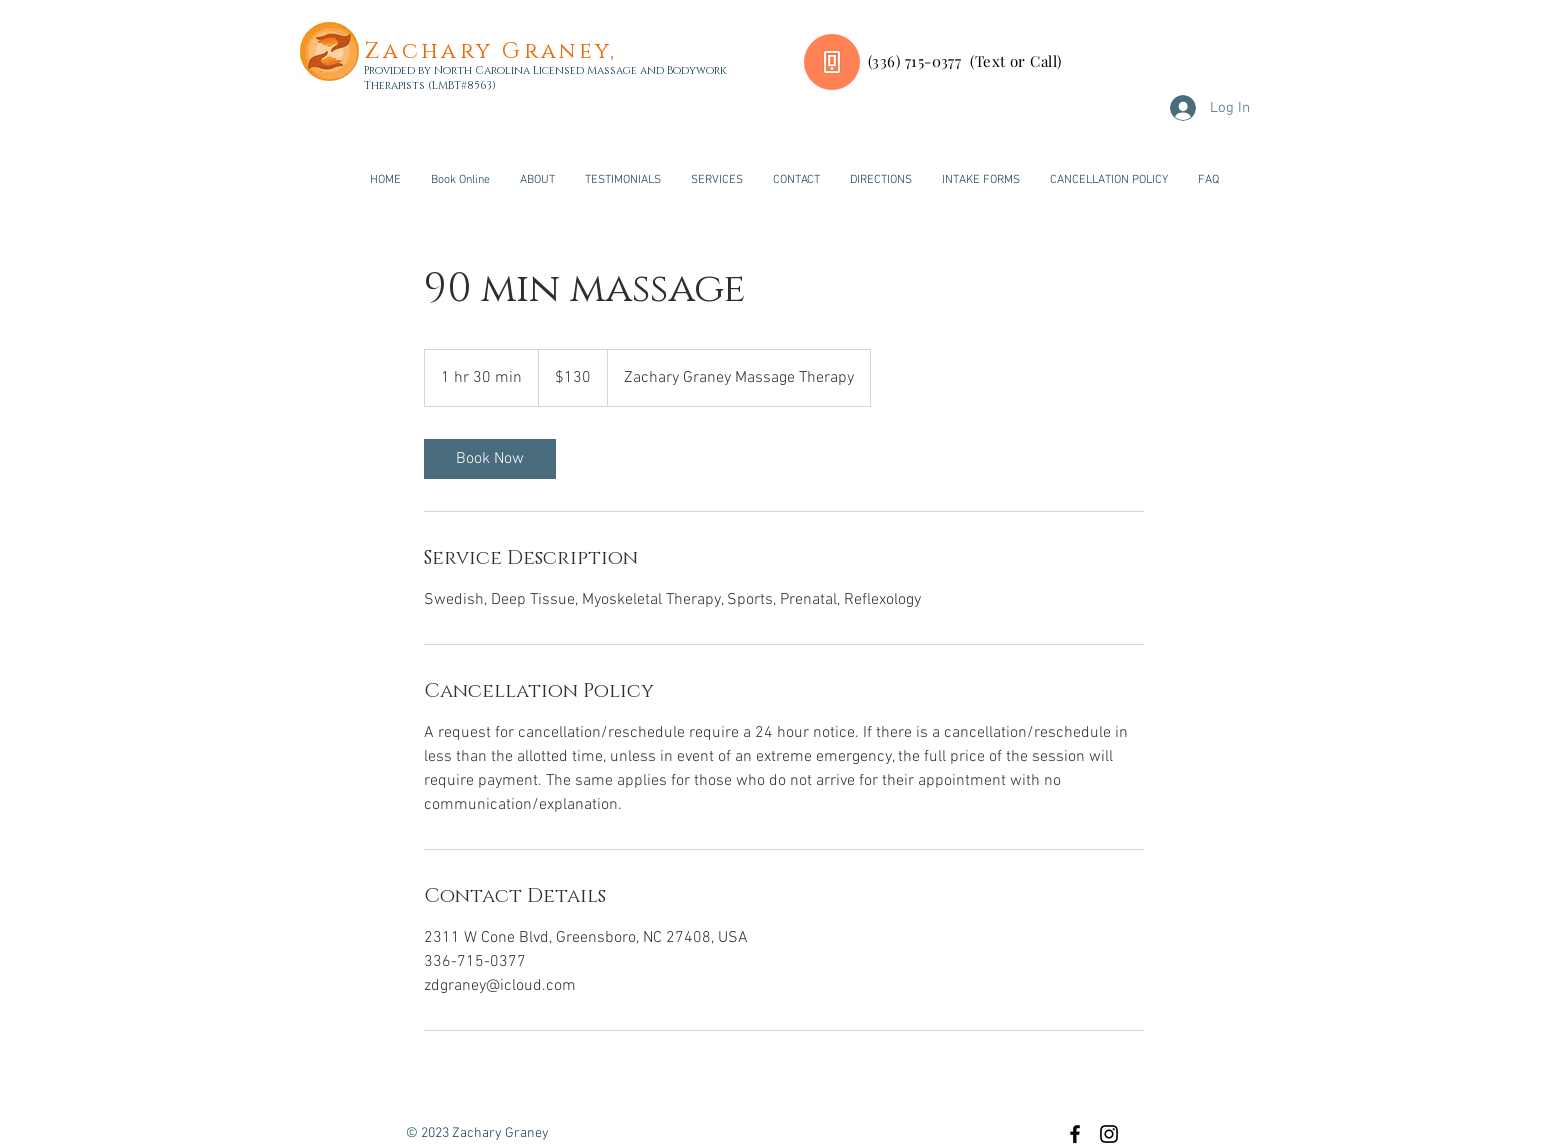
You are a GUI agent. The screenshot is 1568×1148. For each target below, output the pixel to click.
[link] (490, 459)
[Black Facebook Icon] (1075, 1134)
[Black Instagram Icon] (1109, 1134)
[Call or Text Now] (832, 62)
